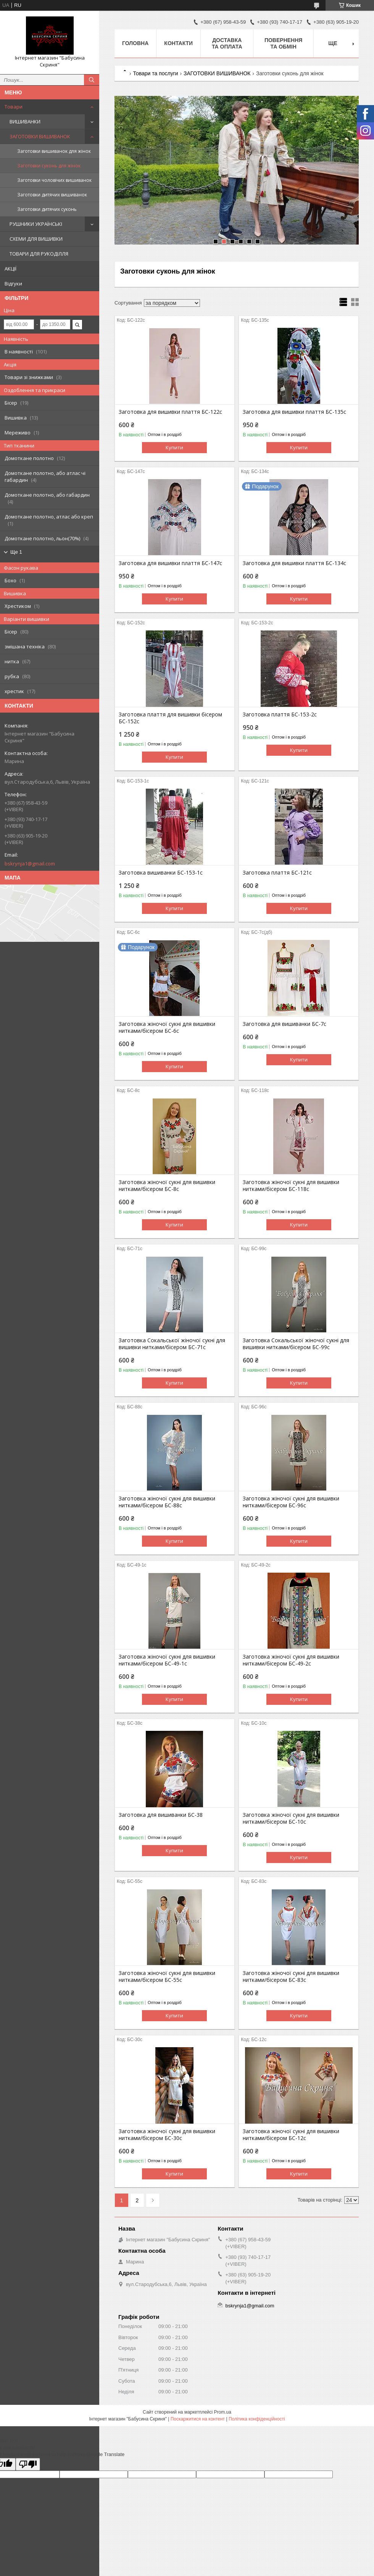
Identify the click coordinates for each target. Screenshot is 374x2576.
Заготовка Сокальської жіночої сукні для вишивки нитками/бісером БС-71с (172, 1344)
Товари (14, 106)
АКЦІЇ (10, 268)
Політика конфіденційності (257, 2419)
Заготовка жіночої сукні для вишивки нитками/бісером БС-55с (167, 1976)
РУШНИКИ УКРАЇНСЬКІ (36, 223)
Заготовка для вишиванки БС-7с (284, 1024)
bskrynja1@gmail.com (30, 863)
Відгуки (13, 283)
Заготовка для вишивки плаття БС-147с (170, 563)
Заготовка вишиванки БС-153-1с (161, 872)
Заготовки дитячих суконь (47, 209)
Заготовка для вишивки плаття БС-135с (294, 411)
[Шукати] (91, 80)
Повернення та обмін (283, 43)
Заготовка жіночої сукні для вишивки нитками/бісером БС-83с (291, 1976)
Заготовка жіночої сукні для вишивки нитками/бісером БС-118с (291, 1185)
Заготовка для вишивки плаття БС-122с (170, 411)
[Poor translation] (28, 2464)
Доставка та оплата (227, 43)
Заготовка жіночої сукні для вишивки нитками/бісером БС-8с (167, 1185)
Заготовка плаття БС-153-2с (280, 714)
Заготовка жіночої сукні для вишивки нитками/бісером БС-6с (167, 1027)
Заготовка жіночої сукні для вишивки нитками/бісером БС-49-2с (291, 1660)
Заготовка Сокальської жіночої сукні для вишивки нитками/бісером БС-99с (296, 1344)
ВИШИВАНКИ (25, 121)
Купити (174, 447)
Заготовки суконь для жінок (49, 165)
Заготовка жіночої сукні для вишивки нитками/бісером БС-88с (167, 1502)
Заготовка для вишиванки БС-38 (161, 1814)
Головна (135, 43)
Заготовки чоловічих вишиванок (54, 180)
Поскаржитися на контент (198, 2419)
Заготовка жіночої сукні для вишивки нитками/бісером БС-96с (291, 1502)
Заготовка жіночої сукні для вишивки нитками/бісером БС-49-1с (167, 1660)
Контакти (178, 43)
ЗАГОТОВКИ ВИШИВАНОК (40, 136)
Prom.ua (222, 2412)
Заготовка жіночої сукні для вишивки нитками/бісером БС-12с (291, 2135)
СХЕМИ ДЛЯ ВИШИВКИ (36, 238)
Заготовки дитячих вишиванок (52, 194)
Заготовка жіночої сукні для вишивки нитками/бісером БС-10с (291, 1818)
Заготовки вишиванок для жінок (54, 151)
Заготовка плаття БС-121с (277, 872)
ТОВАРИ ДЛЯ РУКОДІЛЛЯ (39, 253)
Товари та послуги (155, 73)
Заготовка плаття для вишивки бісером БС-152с (170, 718)
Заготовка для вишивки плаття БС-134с (294, 563)
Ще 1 (16, 552)
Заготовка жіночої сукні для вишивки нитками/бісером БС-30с (167, 2135)
